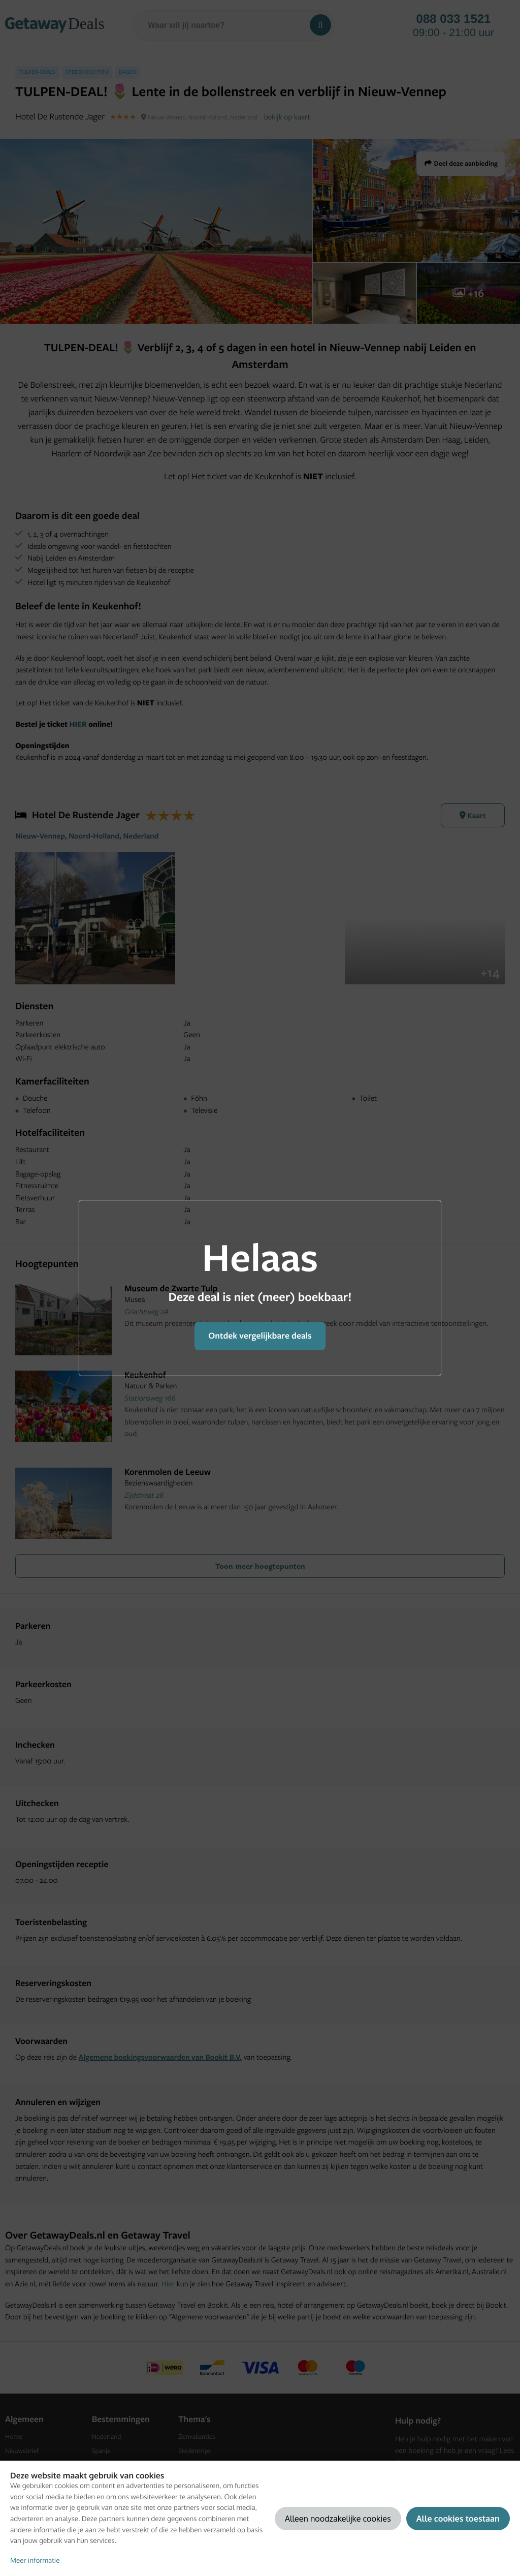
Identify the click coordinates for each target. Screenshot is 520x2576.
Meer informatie (35, 2560)
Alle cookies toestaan (458, 2518)
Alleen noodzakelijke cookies (338, 2518)
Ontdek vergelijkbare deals (260, 1336)
